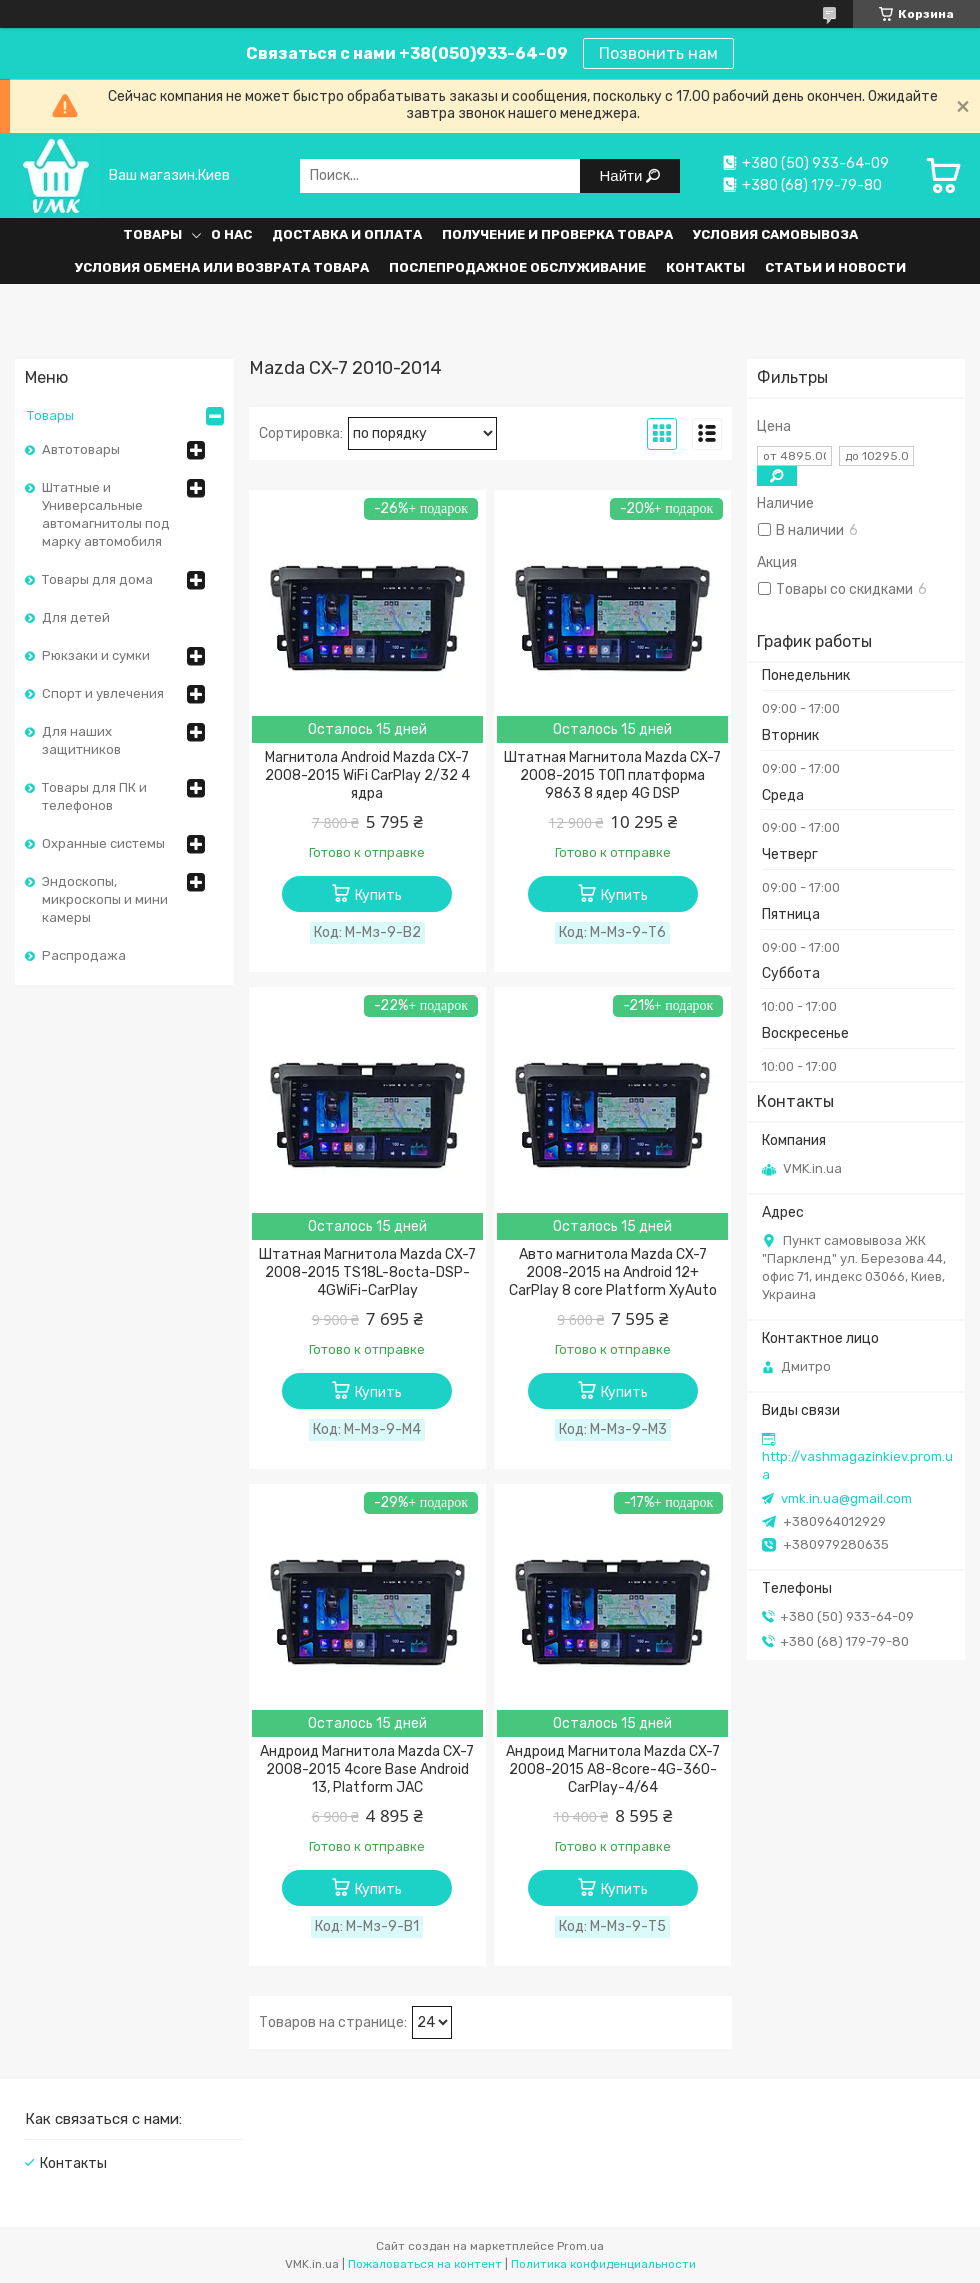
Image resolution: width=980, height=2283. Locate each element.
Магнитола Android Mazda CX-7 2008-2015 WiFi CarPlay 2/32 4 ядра (367, 775)
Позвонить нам (658, 53)
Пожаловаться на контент (425, 2264)
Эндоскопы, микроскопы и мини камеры (105, 899)
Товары (152, 234)
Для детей (76, 617)
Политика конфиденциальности (603, 2264)
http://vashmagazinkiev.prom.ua (857, 1465)
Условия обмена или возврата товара (222, 267)
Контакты (705, 267)
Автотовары (81, 449)
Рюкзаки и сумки (96, 655)
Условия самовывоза (775, 234)
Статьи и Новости (835, 267)
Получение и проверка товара (557, 234)
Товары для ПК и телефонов (94, 796)
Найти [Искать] (623, 175)
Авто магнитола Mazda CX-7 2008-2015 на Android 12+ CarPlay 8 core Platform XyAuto (613, 1272)
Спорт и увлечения (103, 693)
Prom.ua (580, 2246)
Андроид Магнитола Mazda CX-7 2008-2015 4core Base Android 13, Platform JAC (367, 1769)
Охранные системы (103, 843)
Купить (378, 895)
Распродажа (84, 955)
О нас (231, 234)
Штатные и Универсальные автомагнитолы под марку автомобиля (106, 514)
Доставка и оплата (347, 234)
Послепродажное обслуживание (517, 267)
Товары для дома (97, 579)
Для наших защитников (81, 740)
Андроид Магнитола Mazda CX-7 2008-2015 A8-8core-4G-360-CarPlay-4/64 (613, 1769)
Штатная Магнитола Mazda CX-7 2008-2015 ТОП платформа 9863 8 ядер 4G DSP (612, 775)
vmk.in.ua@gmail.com (846, 1498)
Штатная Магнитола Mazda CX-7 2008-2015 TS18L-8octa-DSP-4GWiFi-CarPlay (367, 1272)
